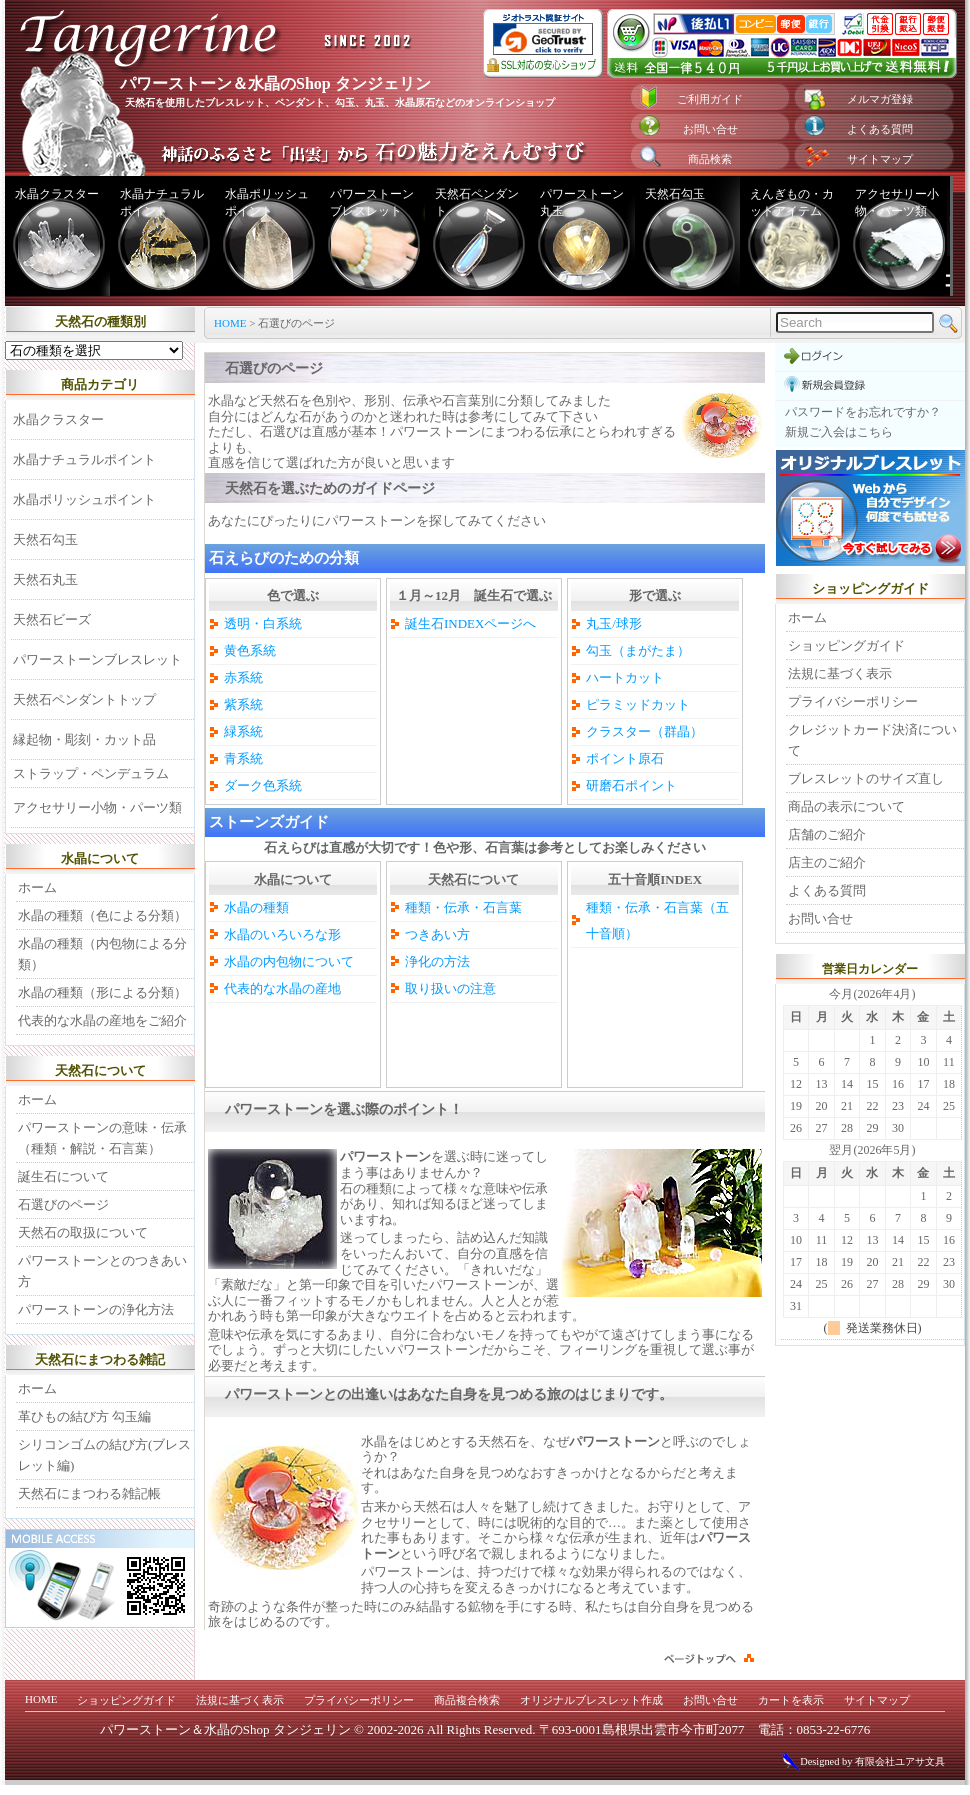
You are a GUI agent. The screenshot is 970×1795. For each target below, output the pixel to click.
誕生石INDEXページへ (470, 623)
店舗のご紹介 (827, 834)
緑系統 (243, 731)
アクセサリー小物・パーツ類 (897, 202)
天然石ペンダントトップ (84, 699)
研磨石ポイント (631, 785)
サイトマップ (880, 159)
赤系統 (243, 677)
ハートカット (625, 677)
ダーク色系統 (263, 785)
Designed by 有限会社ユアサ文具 (862, 1761)
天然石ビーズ (52, 619)
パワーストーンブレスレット (372, 202)
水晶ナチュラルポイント (162, 202)
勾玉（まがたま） (638, 650)
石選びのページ (63, 1204)
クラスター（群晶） (644, 731)
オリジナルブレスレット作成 (591, 1700)
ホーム (37, 887)
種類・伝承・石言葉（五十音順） (657, 920)
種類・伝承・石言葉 (463, 907)
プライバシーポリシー (853, 701)
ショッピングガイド (846, 645)
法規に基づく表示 (840, 673)
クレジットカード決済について (872, 740)
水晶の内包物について (289, 961)
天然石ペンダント (477, 202)
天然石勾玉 (675, 194)
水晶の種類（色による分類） (102, 915)
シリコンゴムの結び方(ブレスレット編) (104, 1455)
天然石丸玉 (45, 579)
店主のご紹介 (827, 862)
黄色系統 (250, 650)
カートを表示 (791, 1700)
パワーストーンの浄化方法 (96, 1309)
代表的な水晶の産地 (282, 988)
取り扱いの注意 (450, 988)
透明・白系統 (263, 623)
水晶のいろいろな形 (282, 934)
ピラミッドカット (638, 704)
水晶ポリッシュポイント (267, 202)
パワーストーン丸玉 (582, 202)
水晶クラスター (57, 194)
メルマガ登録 (880, 99)
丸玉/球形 (614, 623)
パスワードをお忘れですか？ (863, 412)
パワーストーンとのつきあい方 (102, 1271)
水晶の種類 (256, 907)
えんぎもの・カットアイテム (792, 202)
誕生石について (63, 1176)
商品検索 (710, 159)
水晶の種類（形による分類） (102, 992)
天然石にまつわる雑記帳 (89, 1493)
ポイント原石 (625, 758)
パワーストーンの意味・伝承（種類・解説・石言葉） (102, 1138)
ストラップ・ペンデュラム (91, 773)
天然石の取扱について (83, 1232)
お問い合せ (710, 129)
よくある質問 (880, 129)
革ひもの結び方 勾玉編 (84, 1416)
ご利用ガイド (710, 99)
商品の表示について (846, 806)
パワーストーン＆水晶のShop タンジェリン (225, 1729)
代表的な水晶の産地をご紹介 (102, 1020)
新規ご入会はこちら (839, 432)
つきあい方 (437, 934)
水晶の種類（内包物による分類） (102, 954)
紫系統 (243, 704)
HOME (230, 323)
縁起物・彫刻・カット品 (84, 739)
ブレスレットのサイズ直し (866, 778)
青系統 (243, 758)
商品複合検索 (467, 1700)
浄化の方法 (437, 961)
